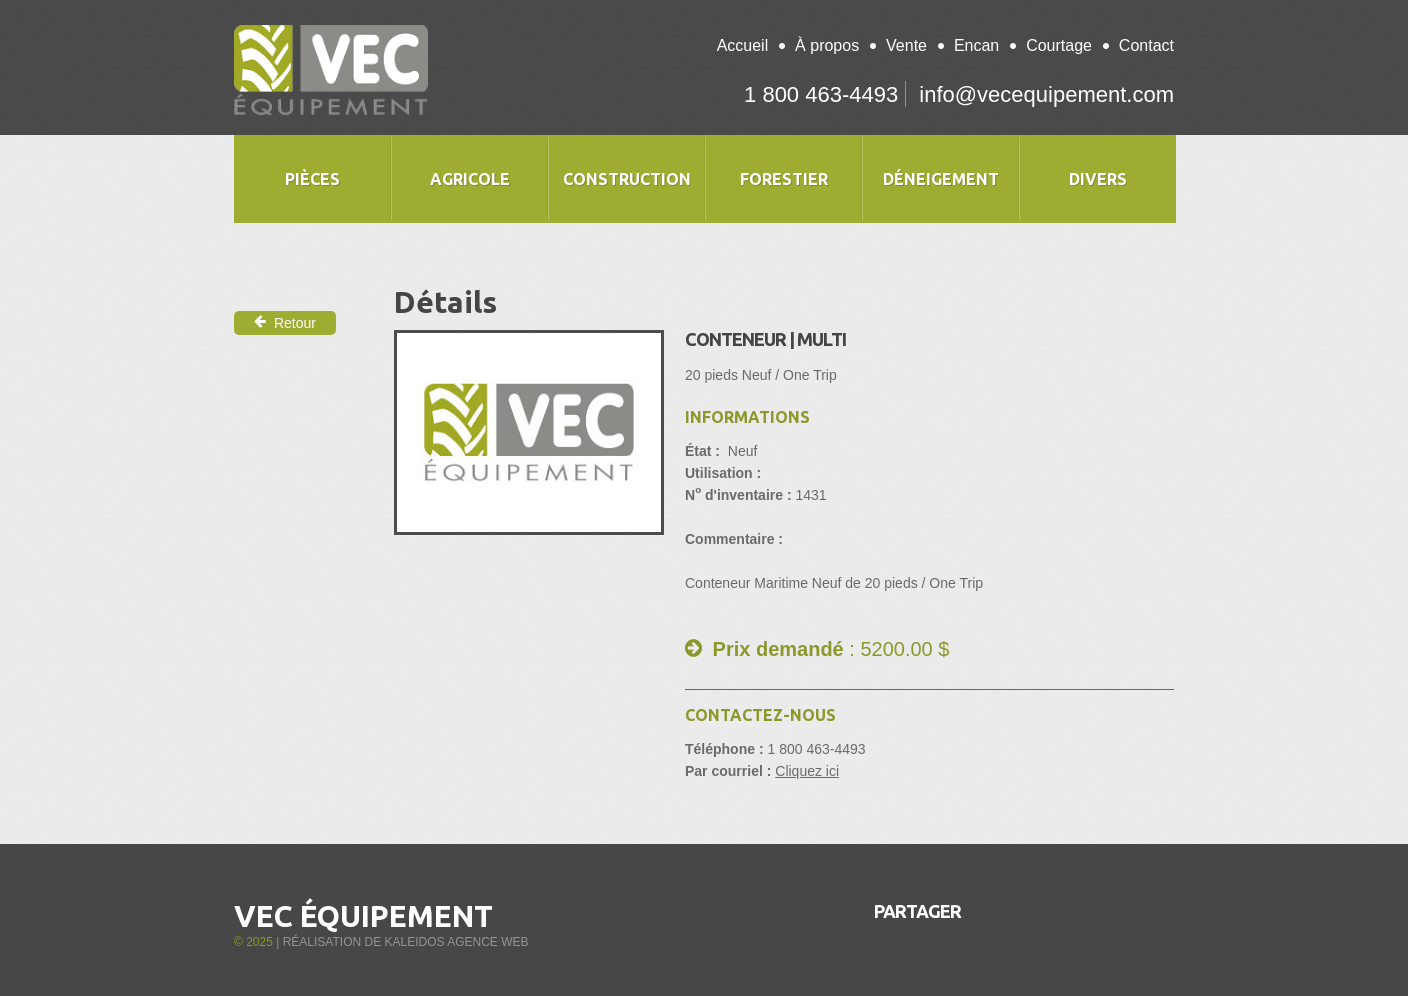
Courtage (1059, 45)
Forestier (784, 179)
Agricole (470, 179)
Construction (627, 179)
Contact (1146, 45)
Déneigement (941, 179)
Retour (285, 322)
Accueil (743, 45)
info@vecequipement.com (1046, 94)
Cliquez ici (807, 771)
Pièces (312, 179)
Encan (976, 45)
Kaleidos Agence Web (456, 942)
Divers (1098, 179)
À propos (827, 45)
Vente (906, 45)
